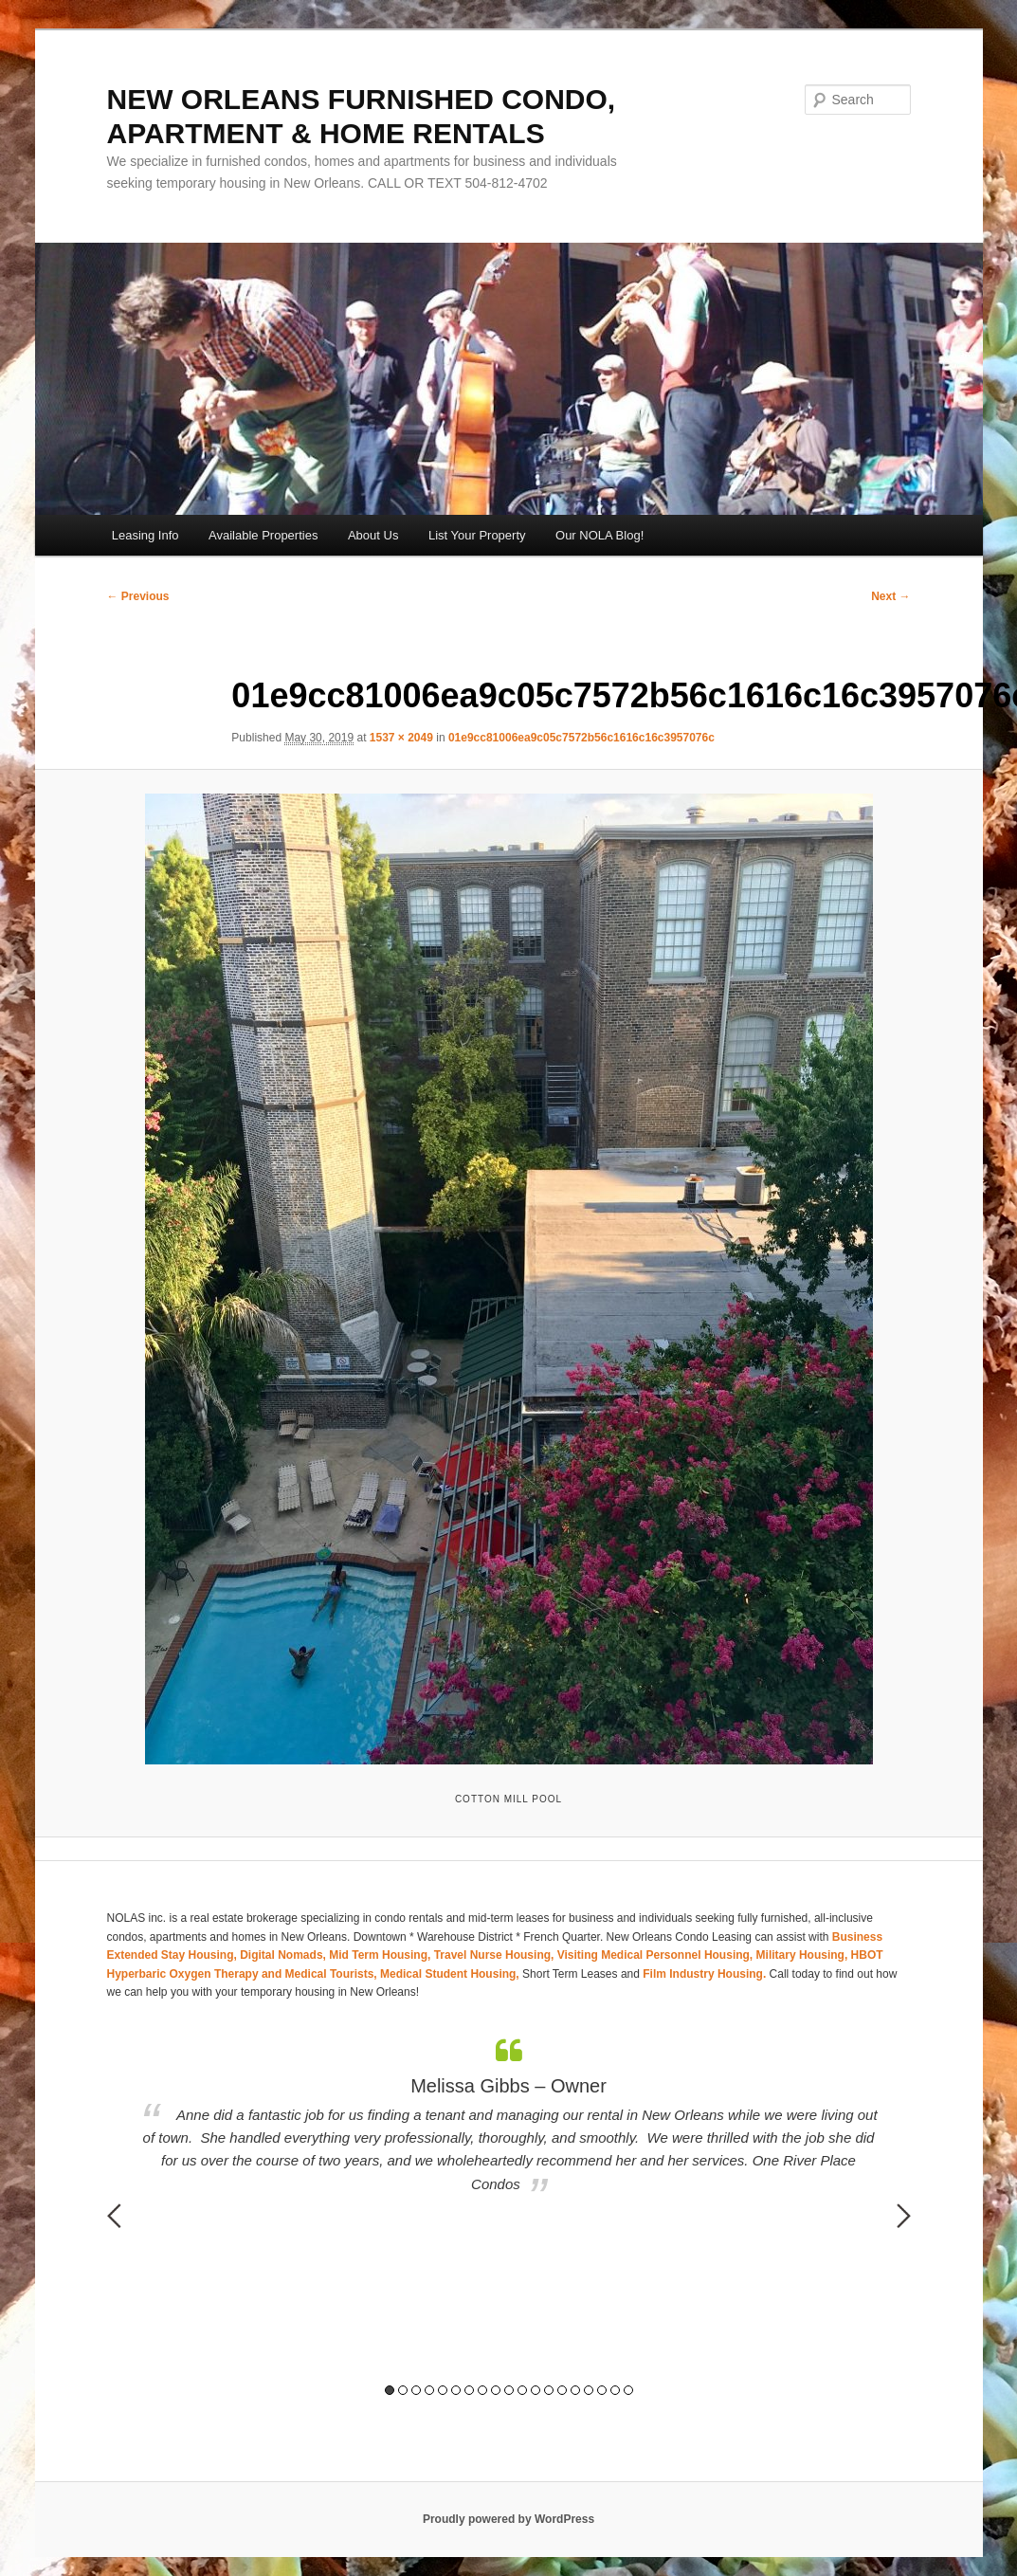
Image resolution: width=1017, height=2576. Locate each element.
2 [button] (403, 2390)
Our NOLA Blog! (599, 535)
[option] (509, 2116)
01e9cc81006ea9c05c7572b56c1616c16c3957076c (581, 737)
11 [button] (522, 2390)
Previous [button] (114, 2215)
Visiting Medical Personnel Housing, (656, 1955)
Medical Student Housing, (451, 1974)
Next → (890, 596)
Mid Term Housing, (381, 1955)
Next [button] (904, 2215)
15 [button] (575, 2390)
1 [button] (389, 2390)
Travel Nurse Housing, (495, 1955)
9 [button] (495, 2390)
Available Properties (263, 535)
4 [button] (429, 2390)
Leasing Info (145, 535)
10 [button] (509, 2390)
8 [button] (482, 2390)
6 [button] (456, 2390)
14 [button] (562, 2390)
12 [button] (535, 2390)
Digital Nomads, (284, 1955)
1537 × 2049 (401, 737)
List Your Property (477, 535)
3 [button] (416, 2390)
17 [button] (602, 2390)
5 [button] (442, 2390)
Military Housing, (803, 1955)
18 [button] (615, 2390)
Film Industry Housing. (704, 1974)
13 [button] (549, 2390)
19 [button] (628, 2390)
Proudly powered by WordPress (508, 2519)
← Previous (138, 596)
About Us (373, 535)
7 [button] (469, 2390)
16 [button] (588, 2390)
